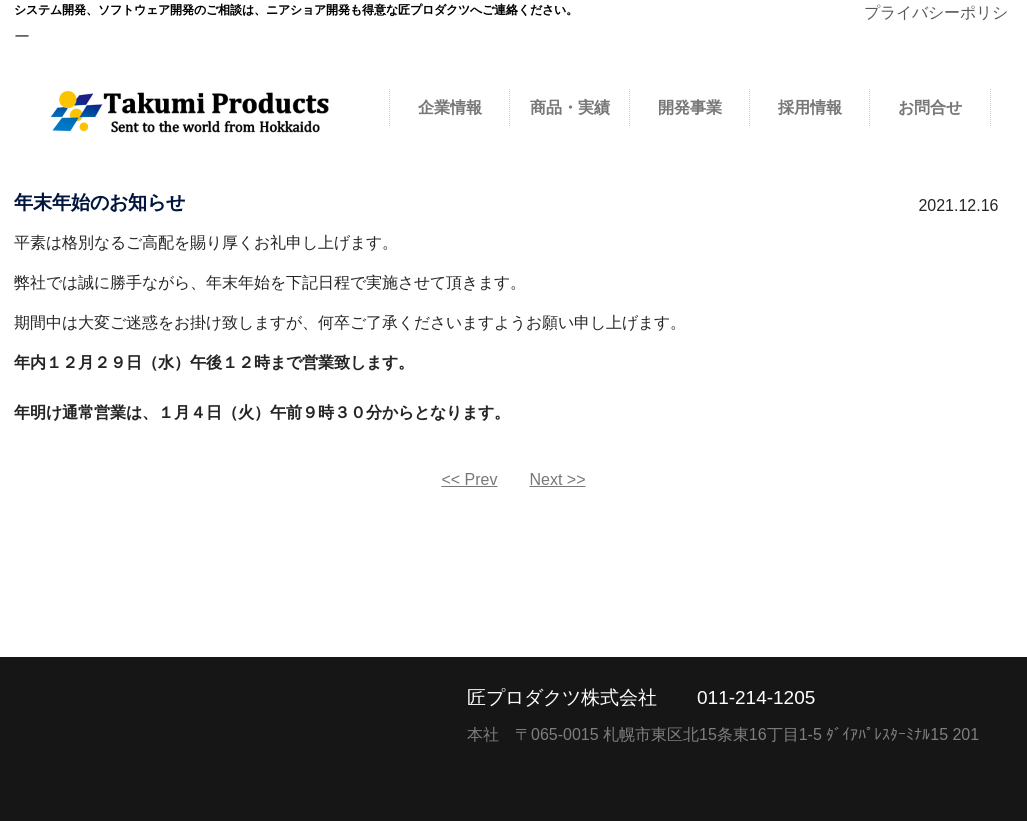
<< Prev (469, 479)
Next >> (558, 479)
